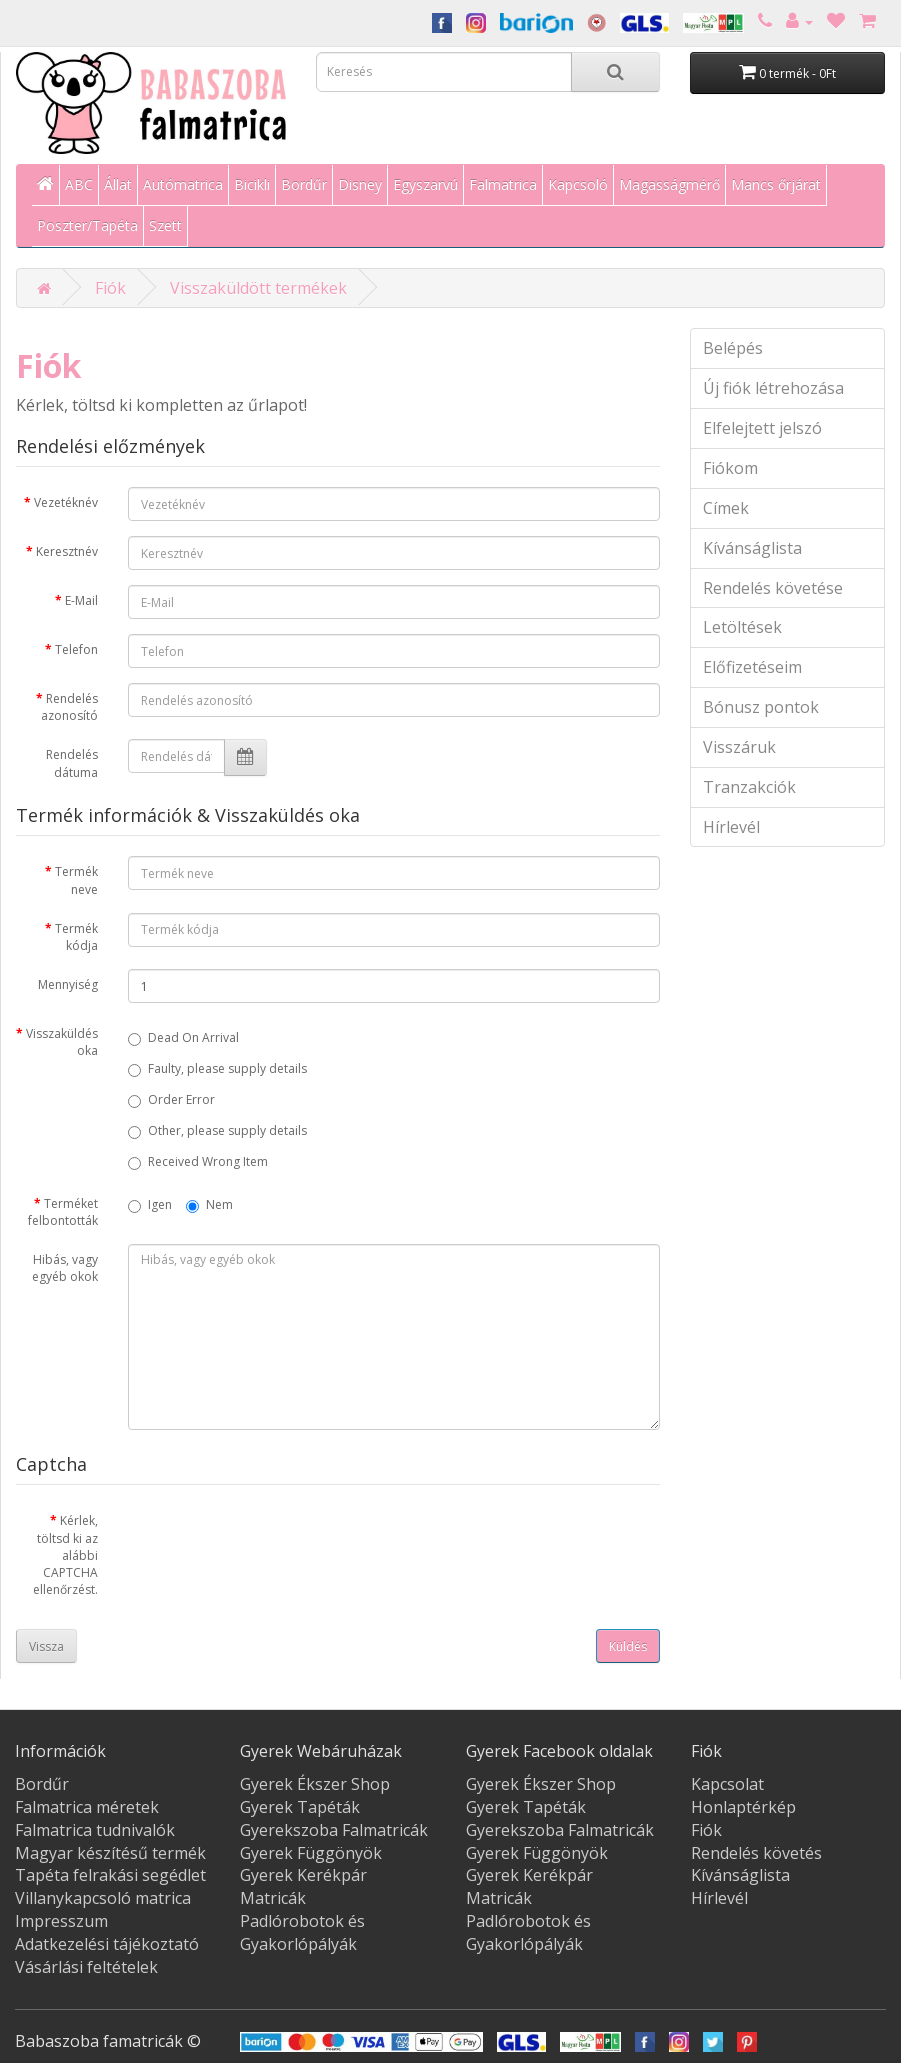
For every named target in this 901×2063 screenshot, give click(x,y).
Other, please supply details (217, 1130)
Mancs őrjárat (776, 184)
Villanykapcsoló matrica (103, 1898)
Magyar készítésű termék (110, 1853)
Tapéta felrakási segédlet (110, 1875)
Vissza (46, 1646)
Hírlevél (731, 827)
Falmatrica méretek (87, 1807)
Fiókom (730, 468)
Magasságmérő (669, 184)
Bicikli (252, 184)
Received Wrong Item (198, 1161)
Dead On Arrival (183, 1037)
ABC (79, 184)
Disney (360, 184)
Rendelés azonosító (69, 707)
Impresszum (61, 1921)
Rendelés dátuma (72, 763)
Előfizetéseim (752, 667)
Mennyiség (68, 984)
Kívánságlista (752, 548)
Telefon (76, 649)
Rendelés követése (773, 588)
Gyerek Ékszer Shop (315, 1784)
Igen (150, 1204)
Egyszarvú (425, 184)
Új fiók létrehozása (773, 388)
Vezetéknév (66, 502)
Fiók (110, 288)
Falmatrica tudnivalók (95, 1830)
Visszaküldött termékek (258, 288)
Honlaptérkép (743, 1807)
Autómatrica (183, 184)
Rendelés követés (756, 1853)
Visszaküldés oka (62, 1042)
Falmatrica (503, 184)
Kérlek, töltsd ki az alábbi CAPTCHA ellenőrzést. (65, 1555)
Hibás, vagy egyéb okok (65, 1268)
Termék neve (76, 880)
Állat (118, 184)
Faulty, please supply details (217, 1068)
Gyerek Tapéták (300, 1807)
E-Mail (81, 600)
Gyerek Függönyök (311, 1853)
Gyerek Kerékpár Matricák (303, 1886)
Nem (209, 1204)
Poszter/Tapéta (87, 225)
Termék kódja (76, 937)
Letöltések (742, 627)
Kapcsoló (578, 184)
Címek (726, 508)
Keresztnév (67, 551)
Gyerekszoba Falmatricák (334, 1830)
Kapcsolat (727, 1784)
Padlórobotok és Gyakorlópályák (302, 1932)
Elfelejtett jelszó (762, 428)
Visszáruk (739, 747)
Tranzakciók (749, 787)
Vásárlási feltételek (86, 1967)
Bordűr (304, 184)
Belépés (733, 348)
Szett (165, 225)
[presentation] (280, 1544)
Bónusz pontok (761, 707)
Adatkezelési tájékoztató (107, 1944)
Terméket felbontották (63, 1212)
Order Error (171, 1099)
